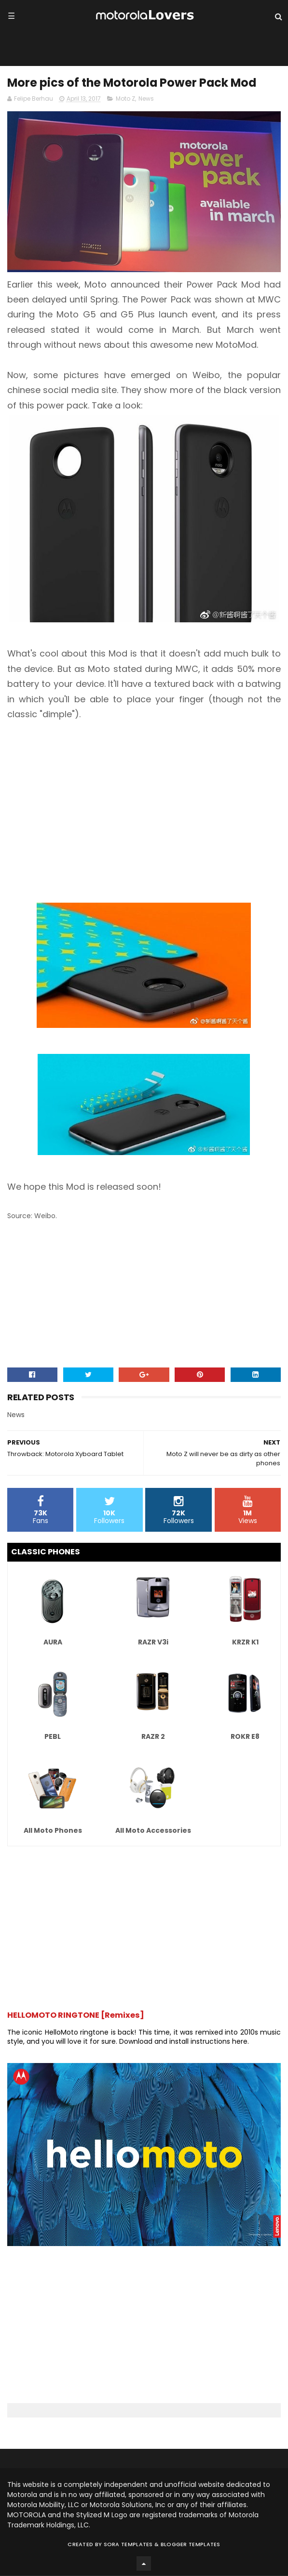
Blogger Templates (190, 2545)
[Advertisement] (144, 804)
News (146, 99)
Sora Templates (128, 2545)
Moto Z (125, 99)
